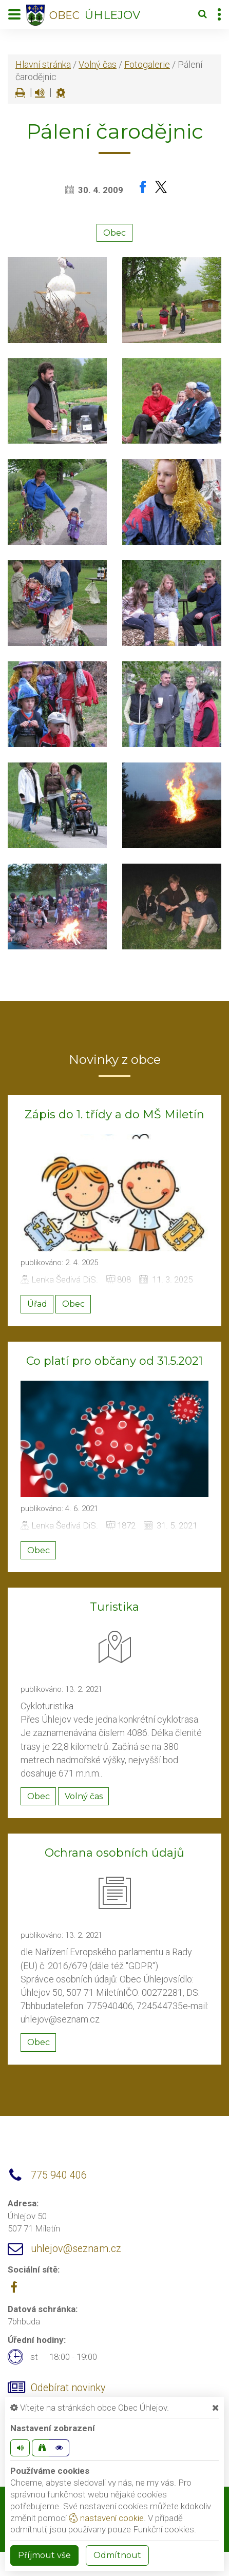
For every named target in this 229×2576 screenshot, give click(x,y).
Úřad (37, 1304)
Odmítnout (117, 2555)
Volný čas (98, 64)
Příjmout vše (44, 2555)
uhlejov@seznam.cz (60, 2019)
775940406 (110, 2005)
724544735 (160, 2005)
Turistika (114, 1607)
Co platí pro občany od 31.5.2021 (114, 1361)
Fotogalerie (147, 64)
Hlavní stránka (43, 64)
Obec (114, 233)
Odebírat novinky (68, 2388)
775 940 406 (59, 2175)
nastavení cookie (106, 2518)
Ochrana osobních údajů (114, 1853)
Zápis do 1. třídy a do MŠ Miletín (114, 1114)
